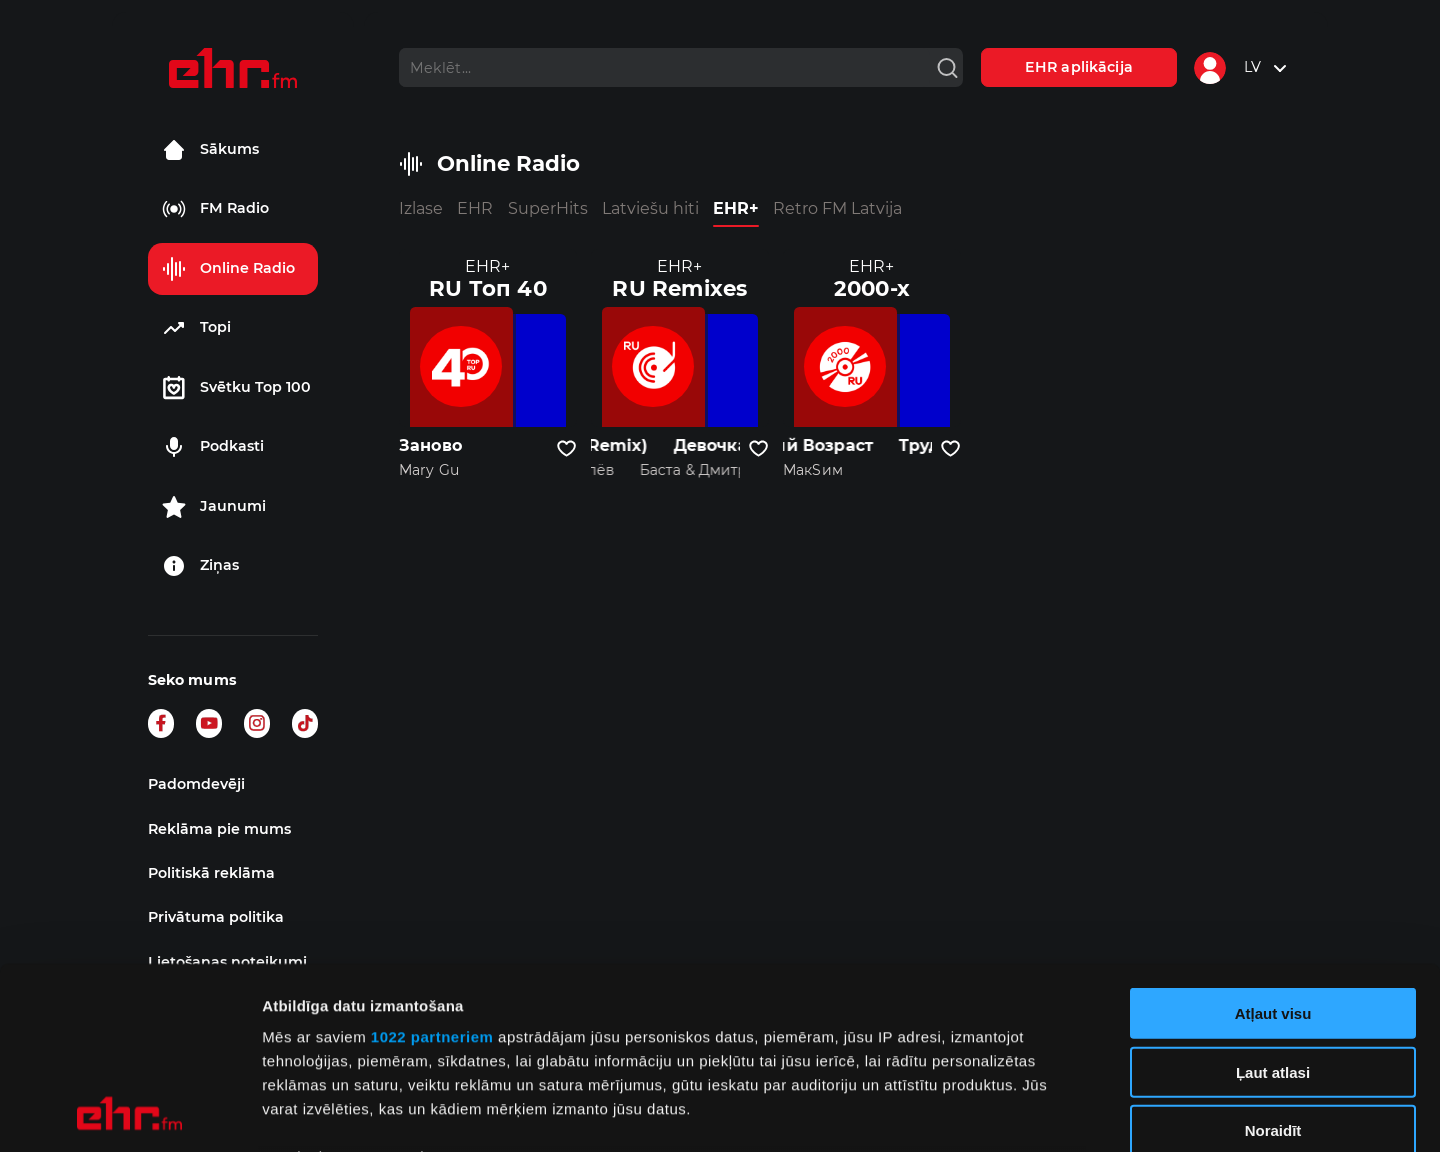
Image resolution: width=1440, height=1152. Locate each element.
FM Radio (215, 209)
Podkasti (213, 447)
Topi (196, 328)
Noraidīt (1273, 960)
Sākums (210, 150)
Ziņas (200, 566)
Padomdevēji (196, 784)
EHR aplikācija (1079, 67)
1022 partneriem (432, 866)
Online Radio (228, 269)
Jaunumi (214, 507)
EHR (475, 208)
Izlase (421, 208)
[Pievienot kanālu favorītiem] (566, 449)
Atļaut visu (1273, 843)
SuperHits (548, 208)
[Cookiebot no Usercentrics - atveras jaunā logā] (129, 1113)
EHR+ (736, 208)
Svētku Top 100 (236, 388)
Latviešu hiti (650, 208)
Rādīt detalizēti (1089, 1112)
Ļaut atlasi (1273, 901)
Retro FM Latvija (837, 208)
